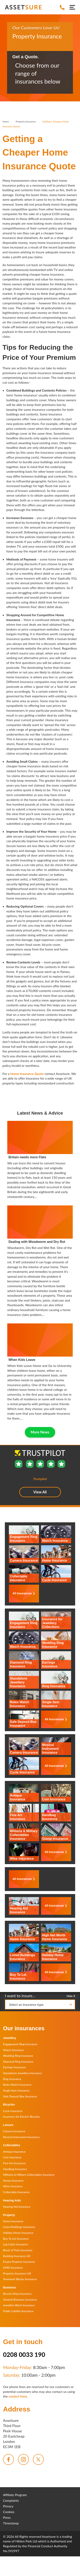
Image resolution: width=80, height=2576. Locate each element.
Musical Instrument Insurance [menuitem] (21, 2137)
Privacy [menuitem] (8, 2506)
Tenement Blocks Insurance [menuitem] (20, 2279)
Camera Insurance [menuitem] (14, 2131)
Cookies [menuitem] (8, 2512)
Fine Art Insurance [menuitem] (14, 2163)
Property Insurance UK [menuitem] (17, 2273)
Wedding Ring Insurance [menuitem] (18, 2055)
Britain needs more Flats (27, 1157)
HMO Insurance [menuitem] (13, 2267)
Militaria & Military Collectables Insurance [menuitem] (29, 2174)
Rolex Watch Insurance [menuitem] (17, 2084)
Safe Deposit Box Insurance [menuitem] (20, 2096)
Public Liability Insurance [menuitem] (18, 2311)
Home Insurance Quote (27, 1074)
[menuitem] (8, 2459)
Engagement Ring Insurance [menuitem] (20, 2044)
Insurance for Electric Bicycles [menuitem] (21, 2116)
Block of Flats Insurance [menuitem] (17, 2250)
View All (40, 1492)
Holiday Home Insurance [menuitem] (18, 2232)
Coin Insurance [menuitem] (12, 2157)
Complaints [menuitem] (11, 2500)
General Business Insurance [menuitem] (20, 2299)
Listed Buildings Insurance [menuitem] (19, 2227)
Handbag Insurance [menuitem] (15, 2169)
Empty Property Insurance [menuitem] (19, 2261)
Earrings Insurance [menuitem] (14, 2067)
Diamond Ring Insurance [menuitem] (18, 2061)
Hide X (71, 1995)
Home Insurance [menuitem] (13, 2221)
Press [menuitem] (7, 2517)
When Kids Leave (21, 1359)
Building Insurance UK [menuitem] (17, 2256)
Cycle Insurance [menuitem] (12, 2111)
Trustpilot (19, 46)
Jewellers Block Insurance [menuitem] (19, 2305)
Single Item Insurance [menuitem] (16, 2090)
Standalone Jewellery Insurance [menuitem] (22, 2073)
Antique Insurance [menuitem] (14, 2151)
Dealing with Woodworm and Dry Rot (36, 1241)
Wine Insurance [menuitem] (12, 2186)
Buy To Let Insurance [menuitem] (16, 2238)
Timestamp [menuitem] (11, 2523)
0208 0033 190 (24, 2354)
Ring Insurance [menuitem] (12, 2079)
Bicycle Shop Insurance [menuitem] (17, 2293)
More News (40, 1432)
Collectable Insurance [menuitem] (16, 2192)
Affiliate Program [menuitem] (15, 2495)
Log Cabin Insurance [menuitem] (15, 2244)
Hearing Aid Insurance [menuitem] (16, 2206)
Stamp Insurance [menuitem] (13, 2180)
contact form (17, 2396)
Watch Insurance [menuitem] (13, 2050)
